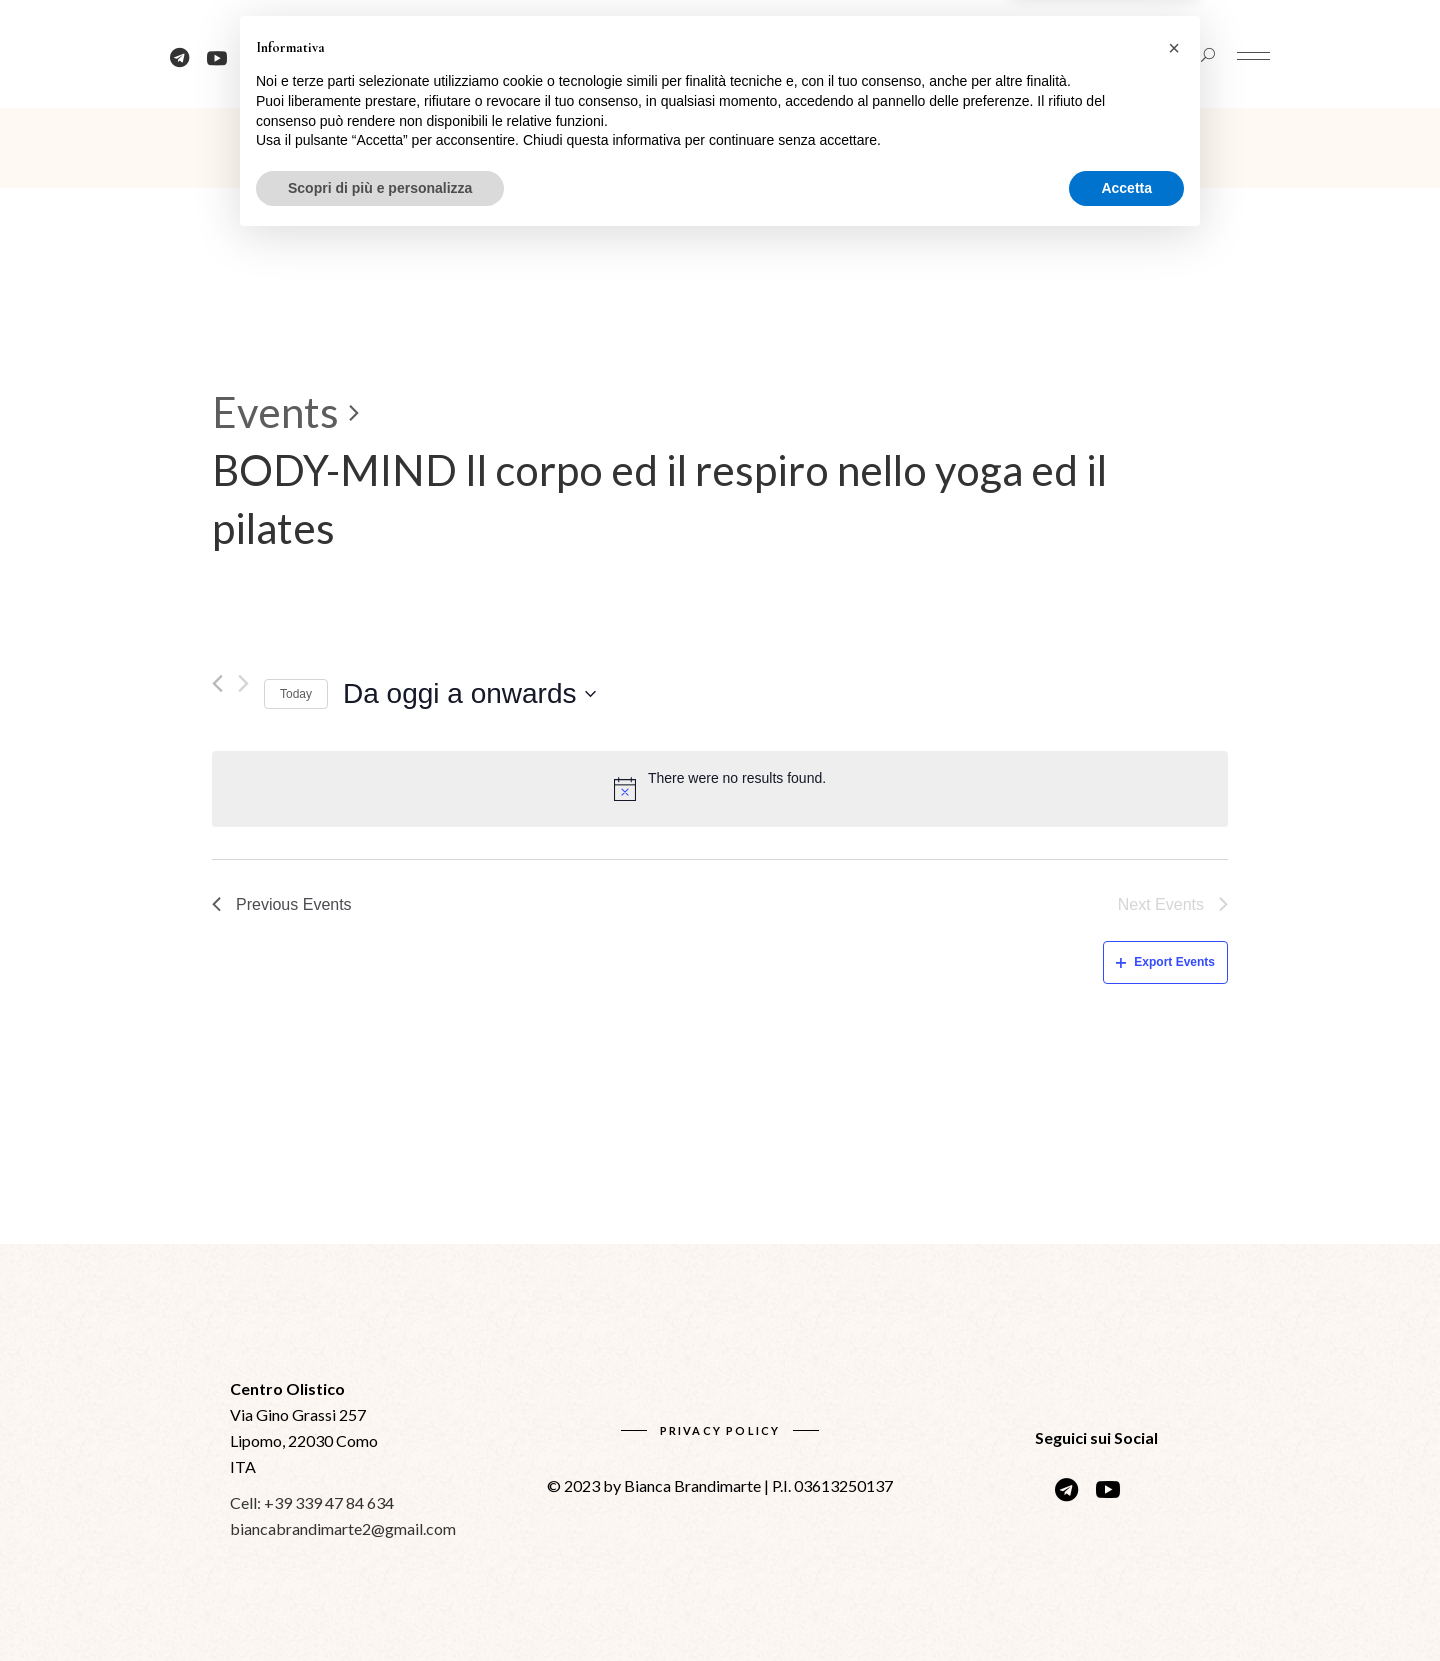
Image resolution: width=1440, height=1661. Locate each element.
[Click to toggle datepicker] (469, 694)
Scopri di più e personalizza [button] (380, 1606)
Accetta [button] (1126, 1606)
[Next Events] (243, 683)
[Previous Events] (217, 683)
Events (275, 412)
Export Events (1165, 962)
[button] (1174, 1467)
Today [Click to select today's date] (296, 694)
